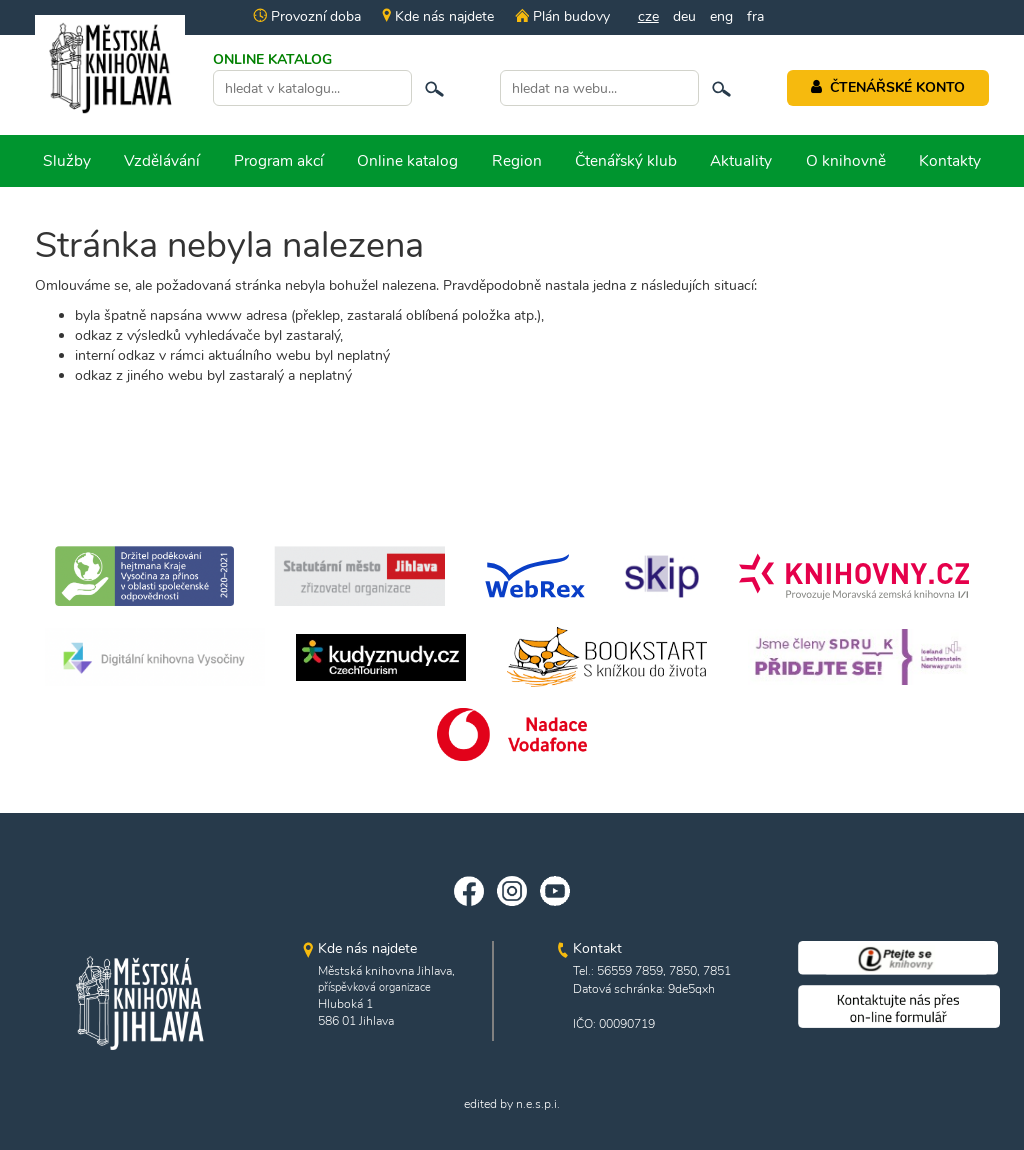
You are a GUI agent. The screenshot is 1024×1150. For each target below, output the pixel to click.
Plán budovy (562, 16)
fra (755, 16)
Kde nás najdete (438, 16)
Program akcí (279, 160)
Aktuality (741, 160)
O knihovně (846, 160)
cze (648, 16)
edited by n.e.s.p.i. (512, 1104)
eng (721, 16)
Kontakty (950, 160)
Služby (67, 160)
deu (684, 16)
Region (517, 160)
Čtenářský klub (626, 160)
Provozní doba (307, 16)
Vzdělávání (162, 160)
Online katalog (407, 160)
